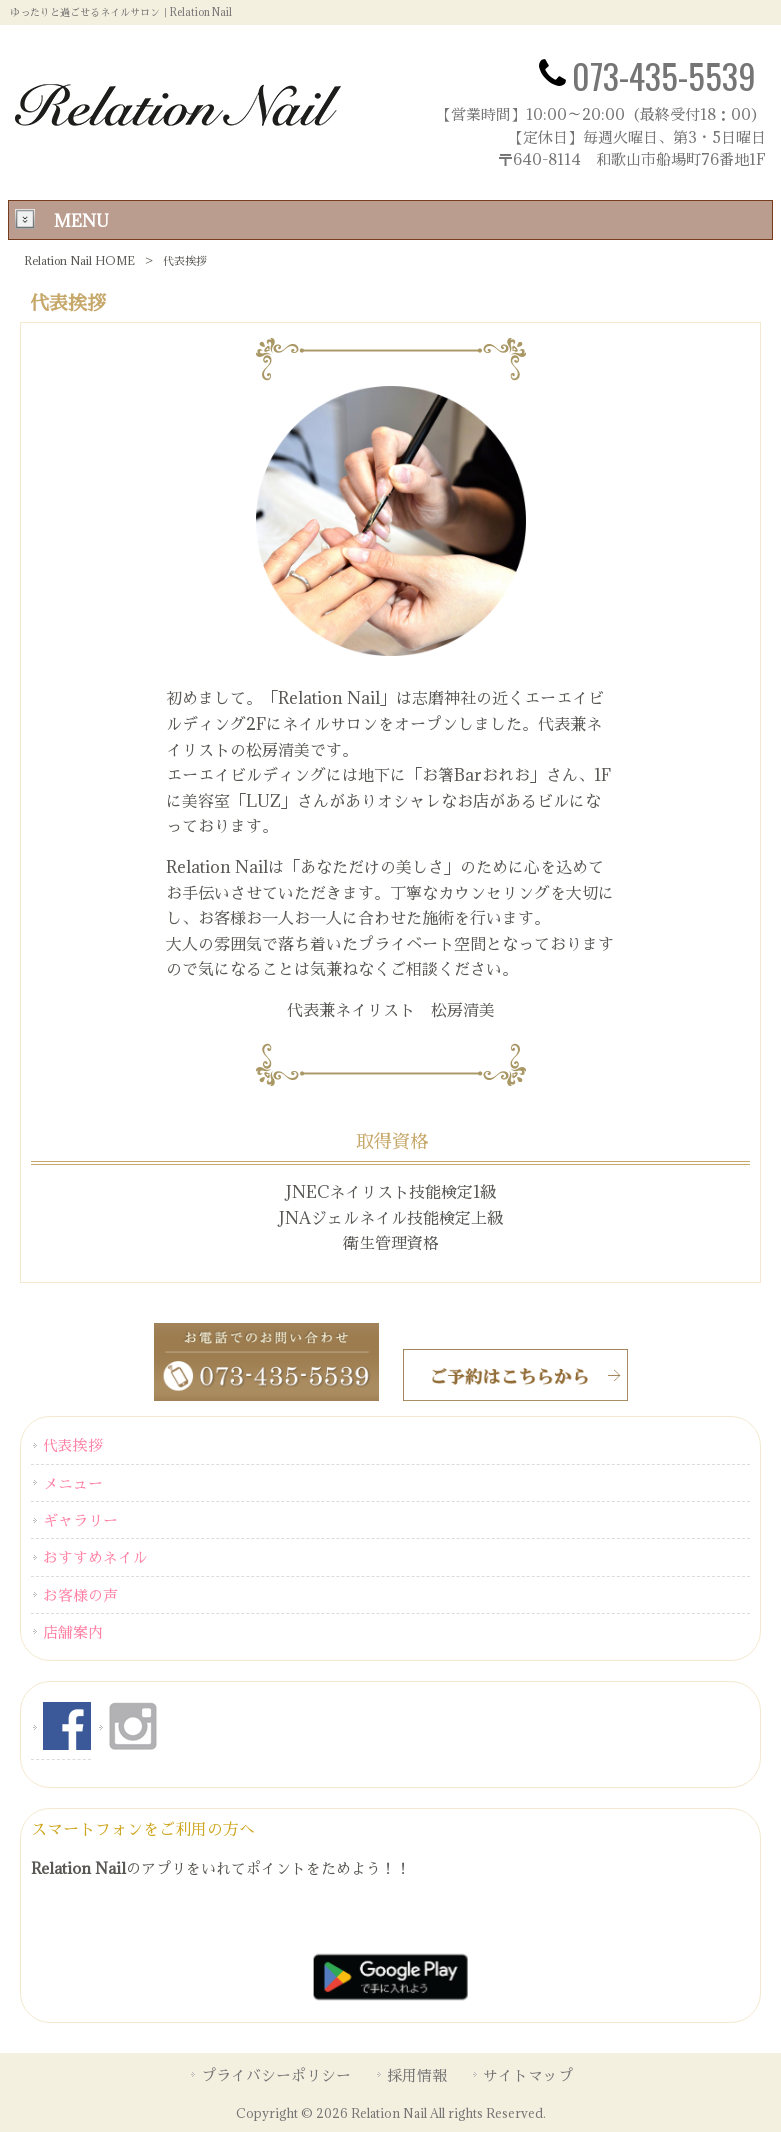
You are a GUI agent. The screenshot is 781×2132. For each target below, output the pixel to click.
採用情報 (417, 2075)
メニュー (73, 1483)
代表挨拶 (73, 1445)
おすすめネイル (95, 1557)
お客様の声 (80, 1595)
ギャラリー (80, 1520)
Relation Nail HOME (79, 260)
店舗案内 (73, 1632)
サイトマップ (528, 2075)
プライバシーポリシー (276, 2075)
